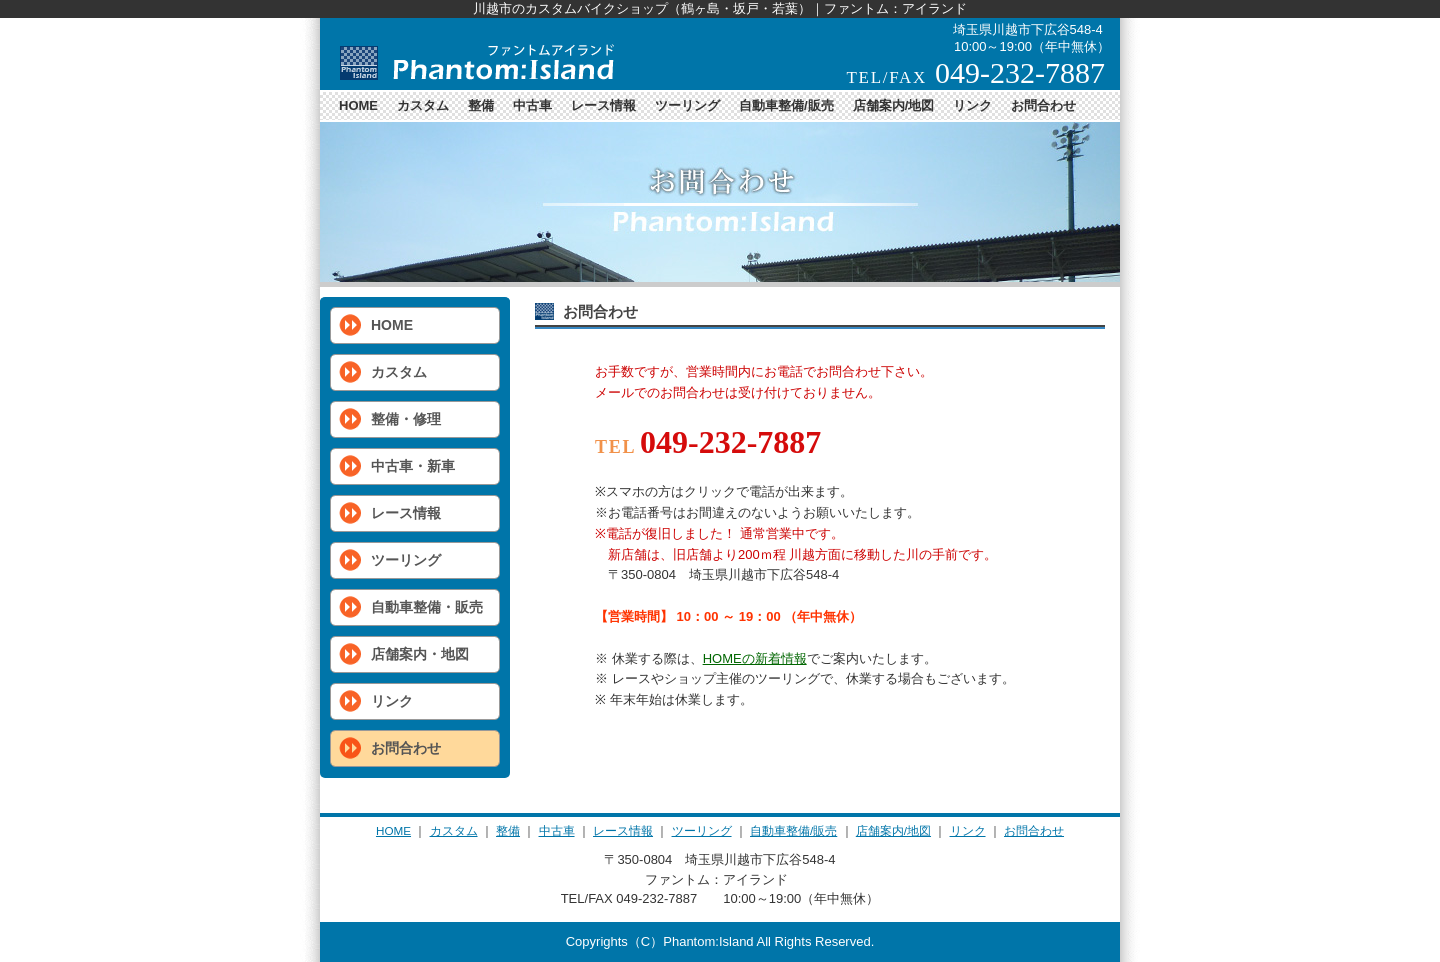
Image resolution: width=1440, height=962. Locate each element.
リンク (972, 105)
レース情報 (603, 105)
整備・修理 (406, 419)
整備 (481, 105)
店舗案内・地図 (420, 654)
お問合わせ (1043, 105)
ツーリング (687, 105)
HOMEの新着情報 (755, 658)
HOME (358, 105)
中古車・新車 (413, 466)
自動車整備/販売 (786, 105)
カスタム (423, 105)
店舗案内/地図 (894, 105)
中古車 (532, 105)
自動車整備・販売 (427, 607)
